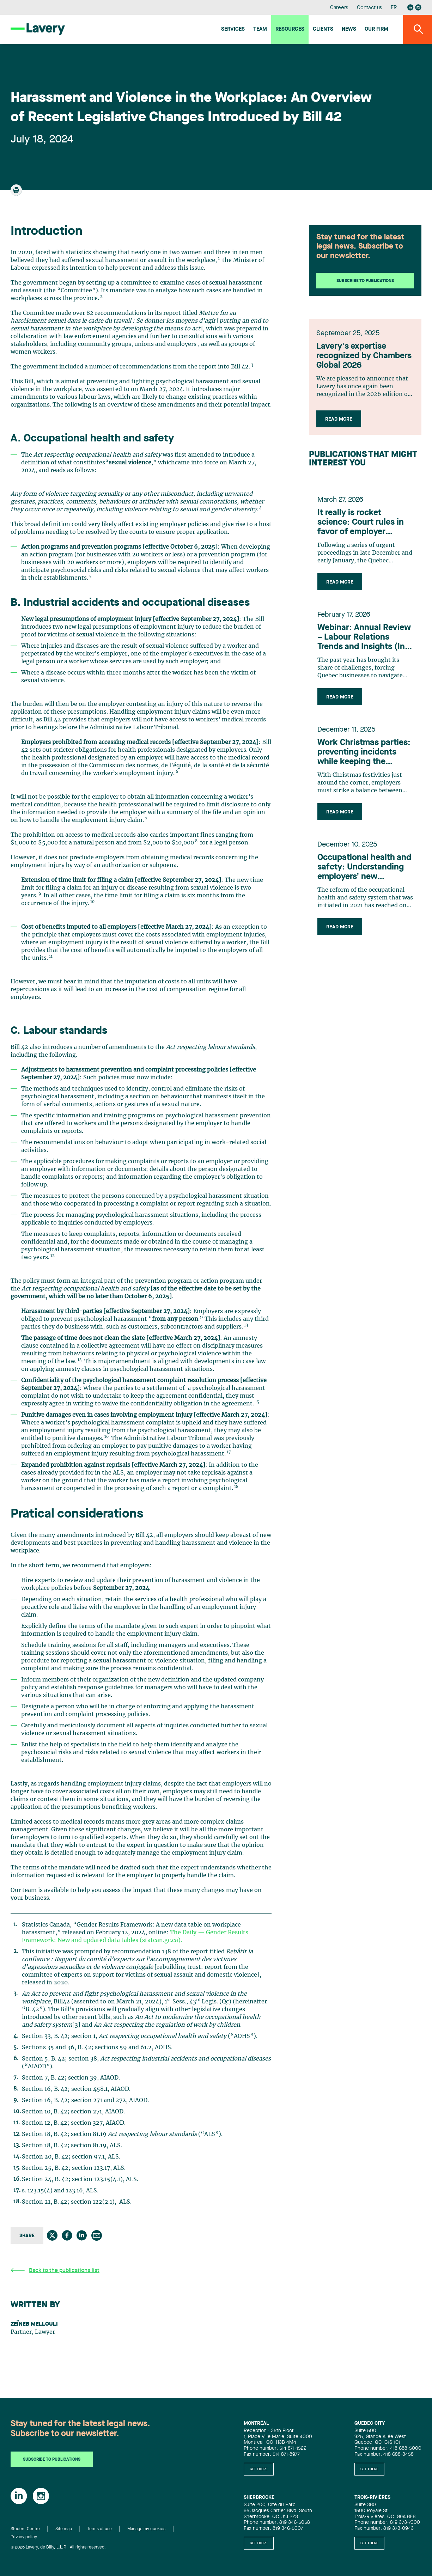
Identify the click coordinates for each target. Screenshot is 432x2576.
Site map (63, 2529)
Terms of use (99, 2529)
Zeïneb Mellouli (34, 2324)
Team (260, 29)
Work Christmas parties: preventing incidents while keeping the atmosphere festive (363, 755)
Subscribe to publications (365, 281)
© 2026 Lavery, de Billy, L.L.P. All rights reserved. (58, 2547)
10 (92, 902)
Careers (339, 8)
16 (106, 1437)
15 (257, 1402)
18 (236, 1487)
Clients (323, 29)
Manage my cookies (146, 2529)
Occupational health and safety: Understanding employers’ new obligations (364, 870)
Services (233, 29)
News (349, 29)
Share (27, 2235)
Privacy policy (24, 2537)
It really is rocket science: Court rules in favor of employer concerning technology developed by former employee (362, 525)
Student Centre (25, 2529)
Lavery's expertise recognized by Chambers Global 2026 (365, 357)
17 (229, 1452)
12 (52, 1256)
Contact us (369, 8)
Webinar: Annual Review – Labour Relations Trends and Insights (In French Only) (364, 640)
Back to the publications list (55, 2270)
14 (80, 1360)
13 (246, 1325)
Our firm (376, 29)
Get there (259, 2469)
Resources (289, 29)
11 (51, 956)
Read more (339, 420)
